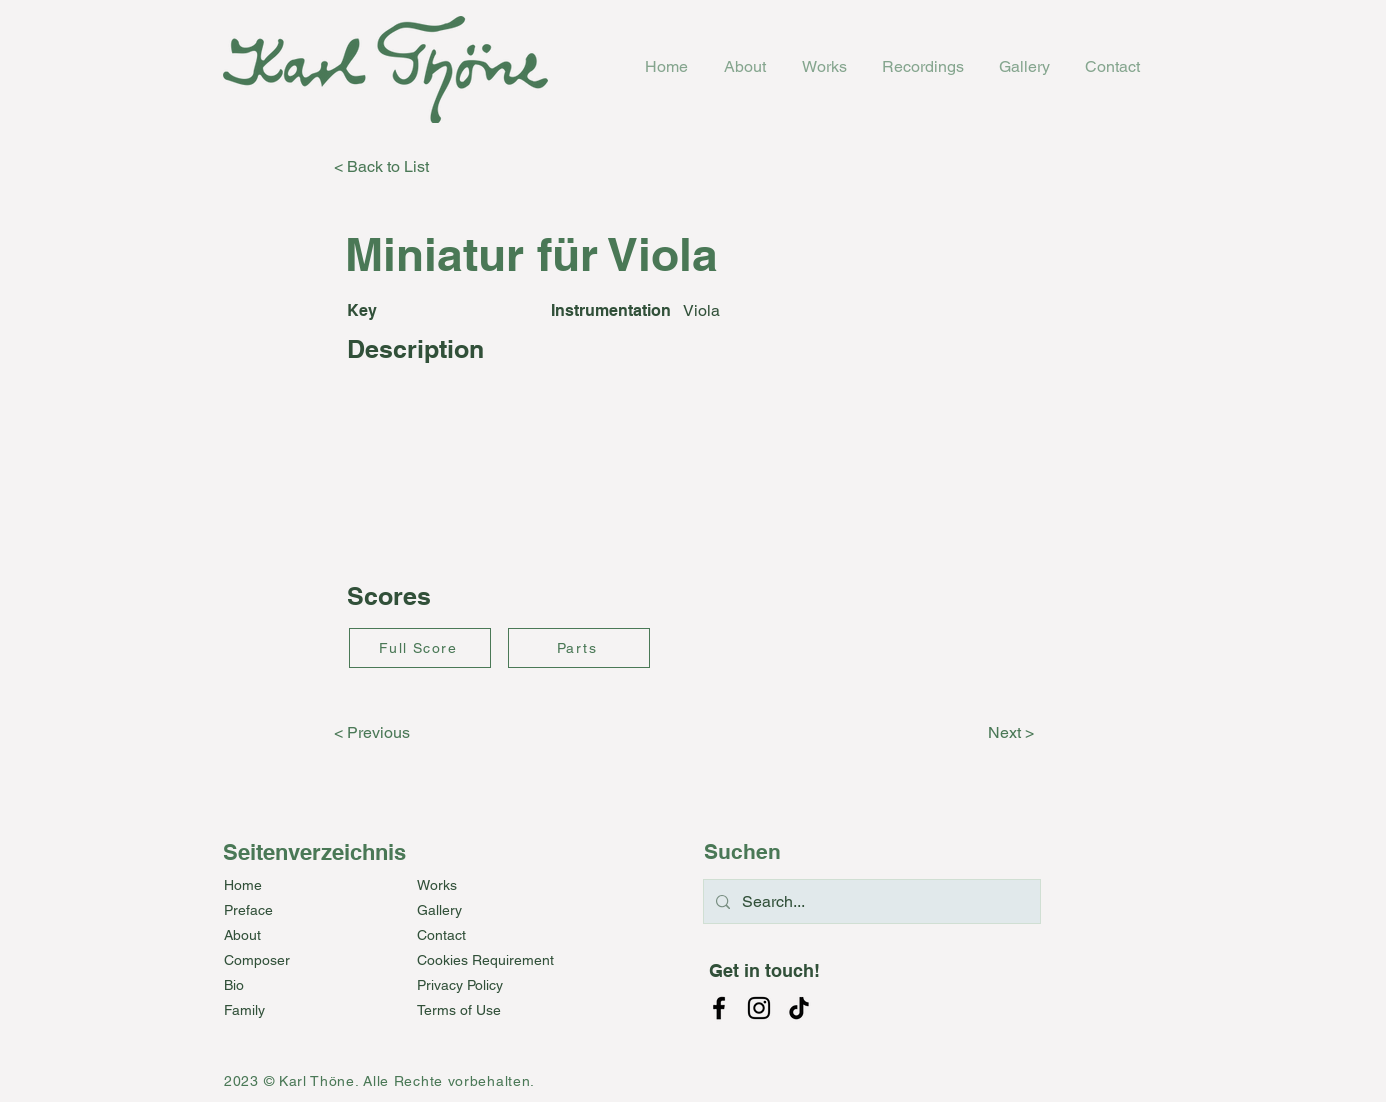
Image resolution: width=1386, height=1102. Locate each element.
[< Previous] (400, 733)
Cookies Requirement (485, 960)
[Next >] (984, 733)
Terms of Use (459, 1010)
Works (437, 885)
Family (244, 1010)
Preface (248, 910)
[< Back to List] (400, 167)
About (242, 935)
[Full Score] (420, 648)
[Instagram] (759, 1008)
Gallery (439, 910)
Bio (234, 985)
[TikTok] (799, 1008)
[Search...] (870, 901)
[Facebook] (719, 1008)
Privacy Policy (460, 985)
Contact (441, 935)
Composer (257, 960)
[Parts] (579, 648)
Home (243, 885)
